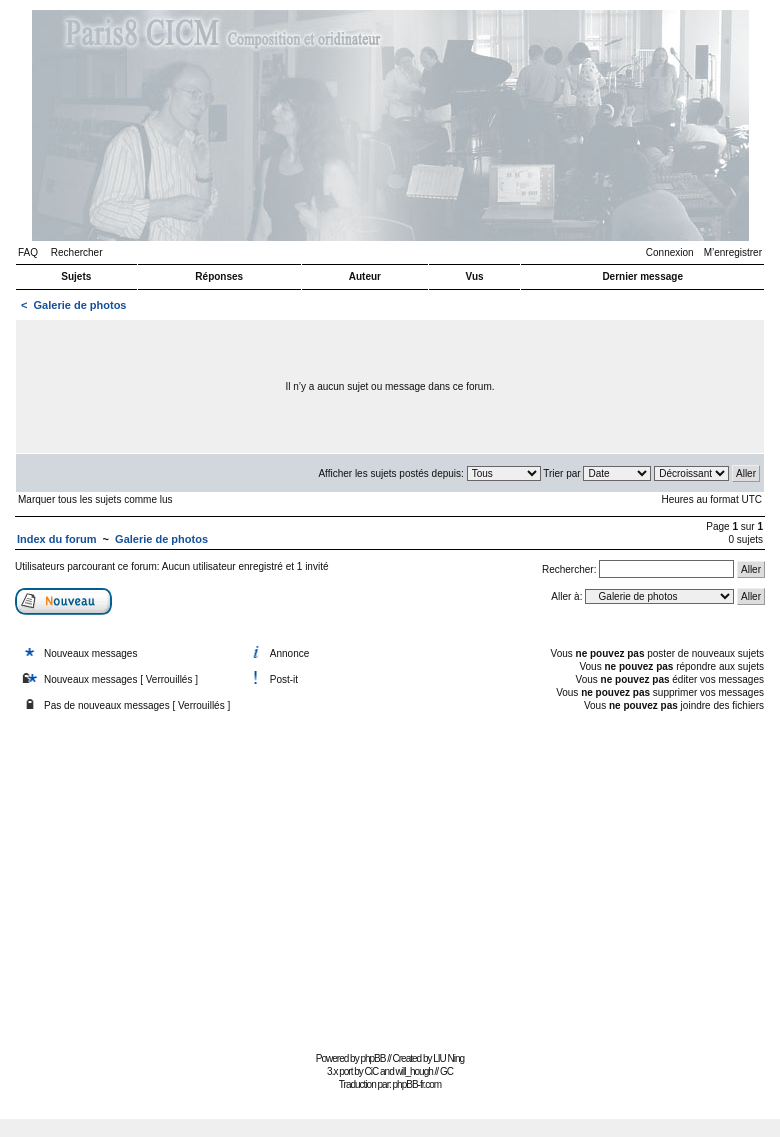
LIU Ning (448, 1058)
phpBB (372, 1058)
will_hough (414, 1071)
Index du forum (56, 539)
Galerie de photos (80, 305)
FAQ (28, 252)
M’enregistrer (733, 252)
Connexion (670, 252)
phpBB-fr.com (417, 1084)
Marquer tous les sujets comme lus (95, 499)
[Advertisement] (390, 884)
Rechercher (77, 252)
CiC (372, 1071)
